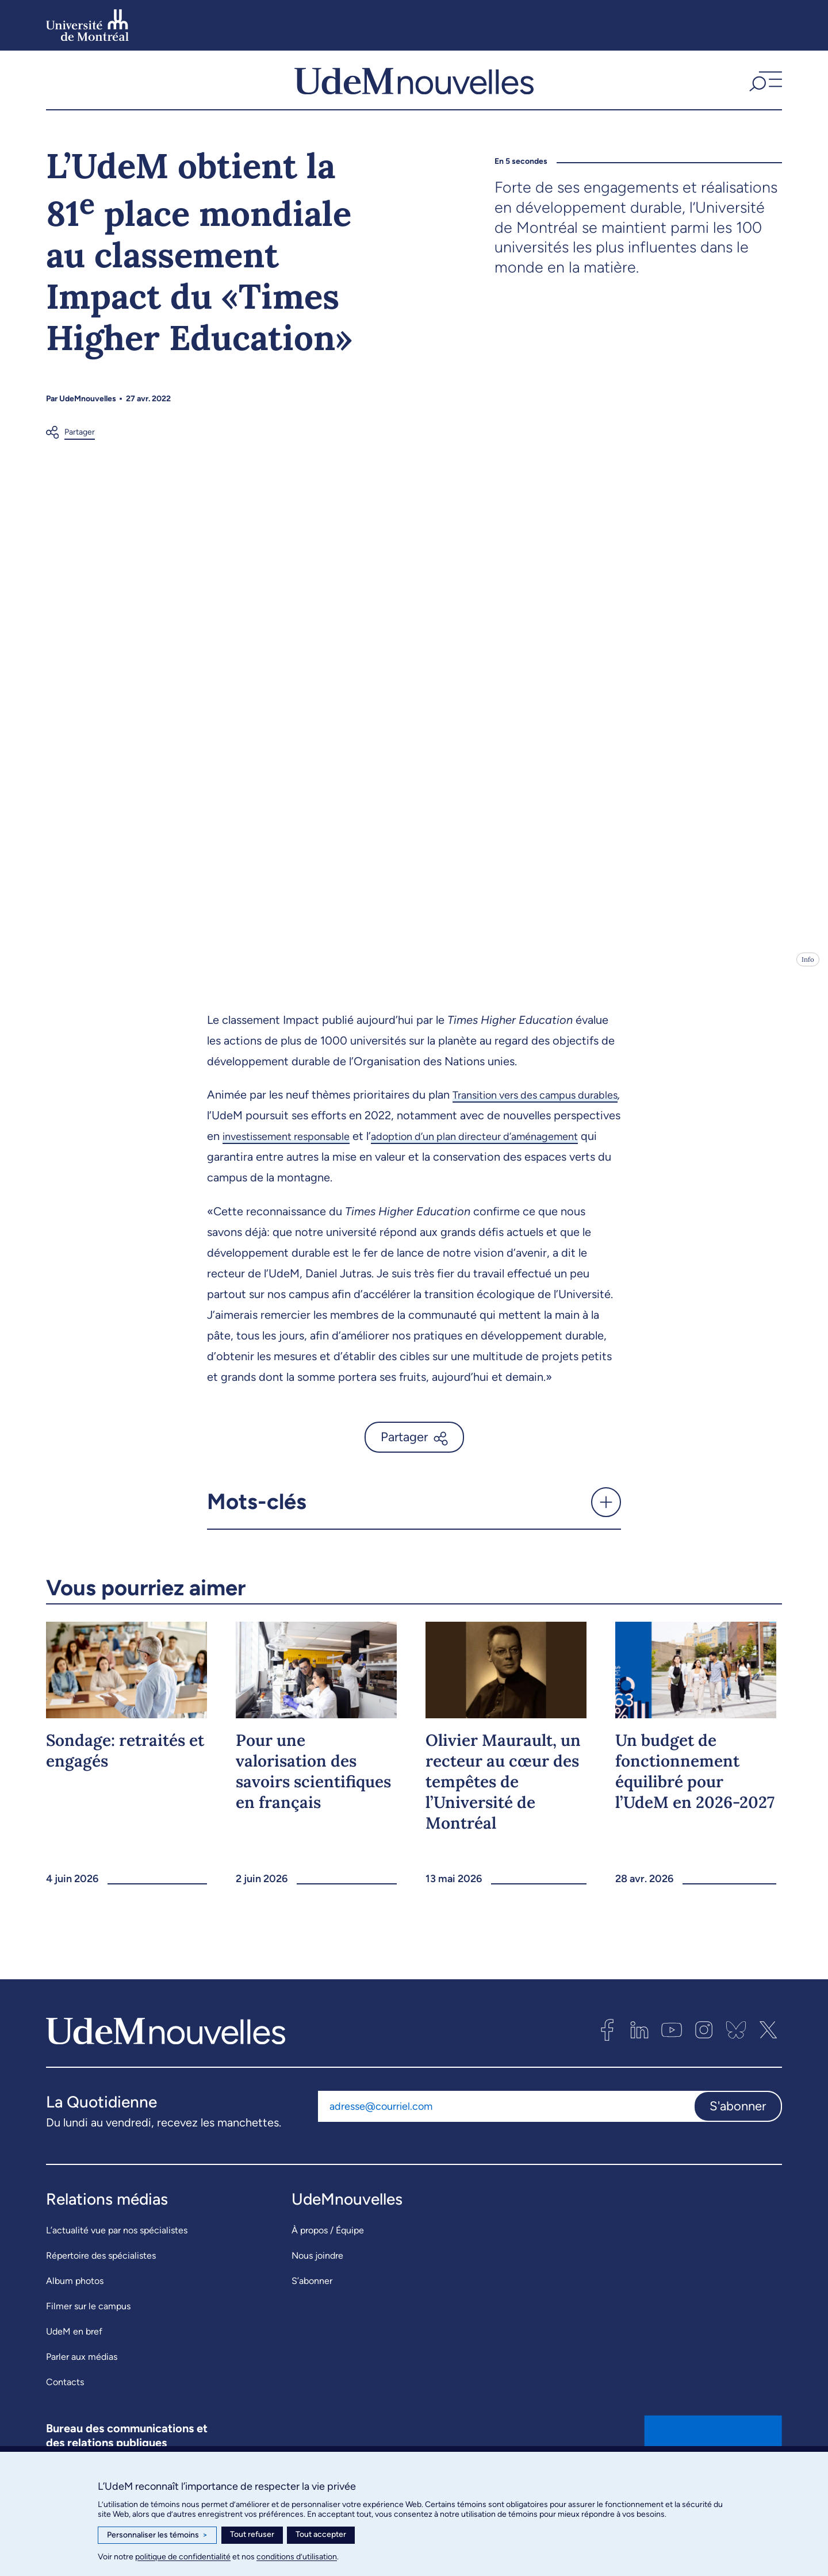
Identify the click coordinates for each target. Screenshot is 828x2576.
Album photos (74, 2303)
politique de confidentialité (183, 2557)
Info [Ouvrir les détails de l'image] (808, 982)
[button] (764, 91)
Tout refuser (252, 2534)
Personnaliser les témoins (157, 2535)
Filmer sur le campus (88, 2329)
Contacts (65, 2405)
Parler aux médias (81, 2379)
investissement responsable (363, 1159)
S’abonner (312, 2303)
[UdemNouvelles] (414, 91)
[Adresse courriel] (505, 2128)
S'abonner (738, 2128)
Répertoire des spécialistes (101, 2278)
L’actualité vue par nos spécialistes (116, 2253)
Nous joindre (317, 2278)
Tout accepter (321, 2534)
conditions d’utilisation (296, 2557)
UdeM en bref (74, 2354)
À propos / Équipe (328, 2253)
